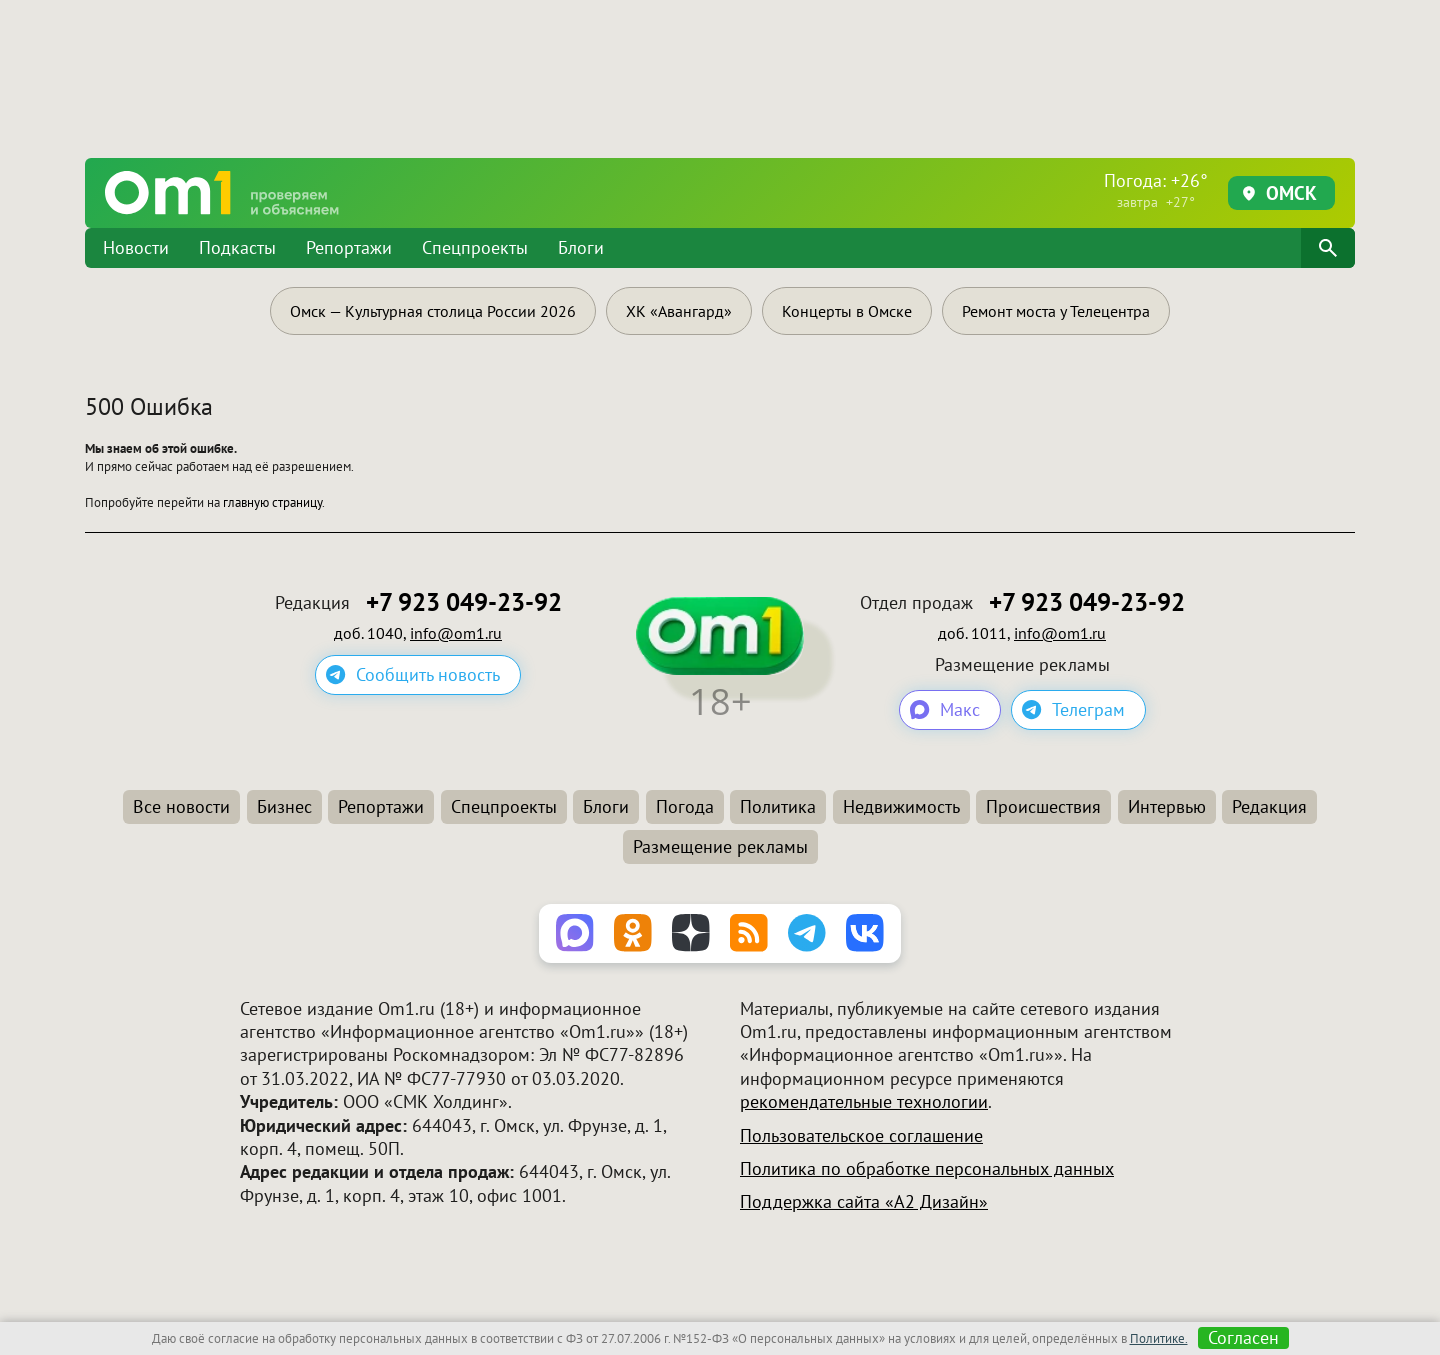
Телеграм (1088, 709)
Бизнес (284, 806)
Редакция (1269, 806)
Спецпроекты (475, 247)
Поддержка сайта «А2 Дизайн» (864, 1201)
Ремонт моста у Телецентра (1056, 311)
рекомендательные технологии (864, 1101)
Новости (136, 247)
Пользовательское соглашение (861, 1135)
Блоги (581, 247)
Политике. (1159, 1338)
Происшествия (1043, 806)
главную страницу (272, 502)
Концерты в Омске (847, 311)
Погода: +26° (1156, 190)
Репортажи (349, 247)
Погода (685, 806)
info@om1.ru (456, 633)
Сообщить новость (428, 674)
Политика (778, 806)
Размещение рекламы (720, 846)
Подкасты (237, 247)
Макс (960, 709)
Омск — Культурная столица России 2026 (433, 311)
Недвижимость (901, 806)
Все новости (181, 806)
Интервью (1167, 806)
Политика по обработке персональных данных (927, 1168)
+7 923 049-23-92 (464, 602)
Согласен (1243, 1338)
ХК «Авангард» (679, 311)
